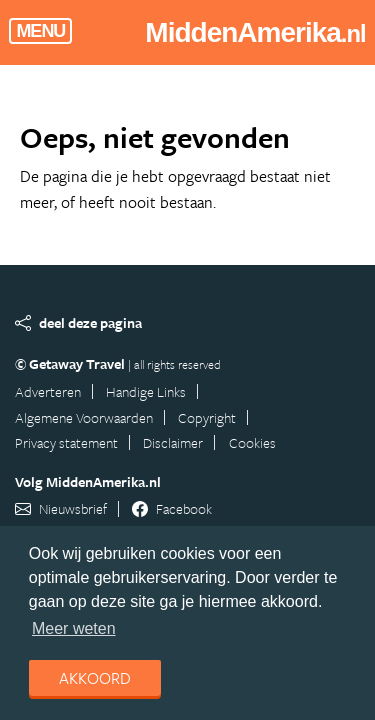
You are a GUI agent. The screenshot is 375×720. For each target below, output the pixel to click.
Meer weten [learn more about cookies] (74, 628)
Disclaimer (173, 442)
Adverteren (48, 391)
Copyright (207, 417)
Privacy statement (66, 442)
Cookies (252, 442)
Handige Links (146, 391)
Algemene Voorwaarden (84, 417)
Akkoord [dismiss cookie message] (95, 678)
